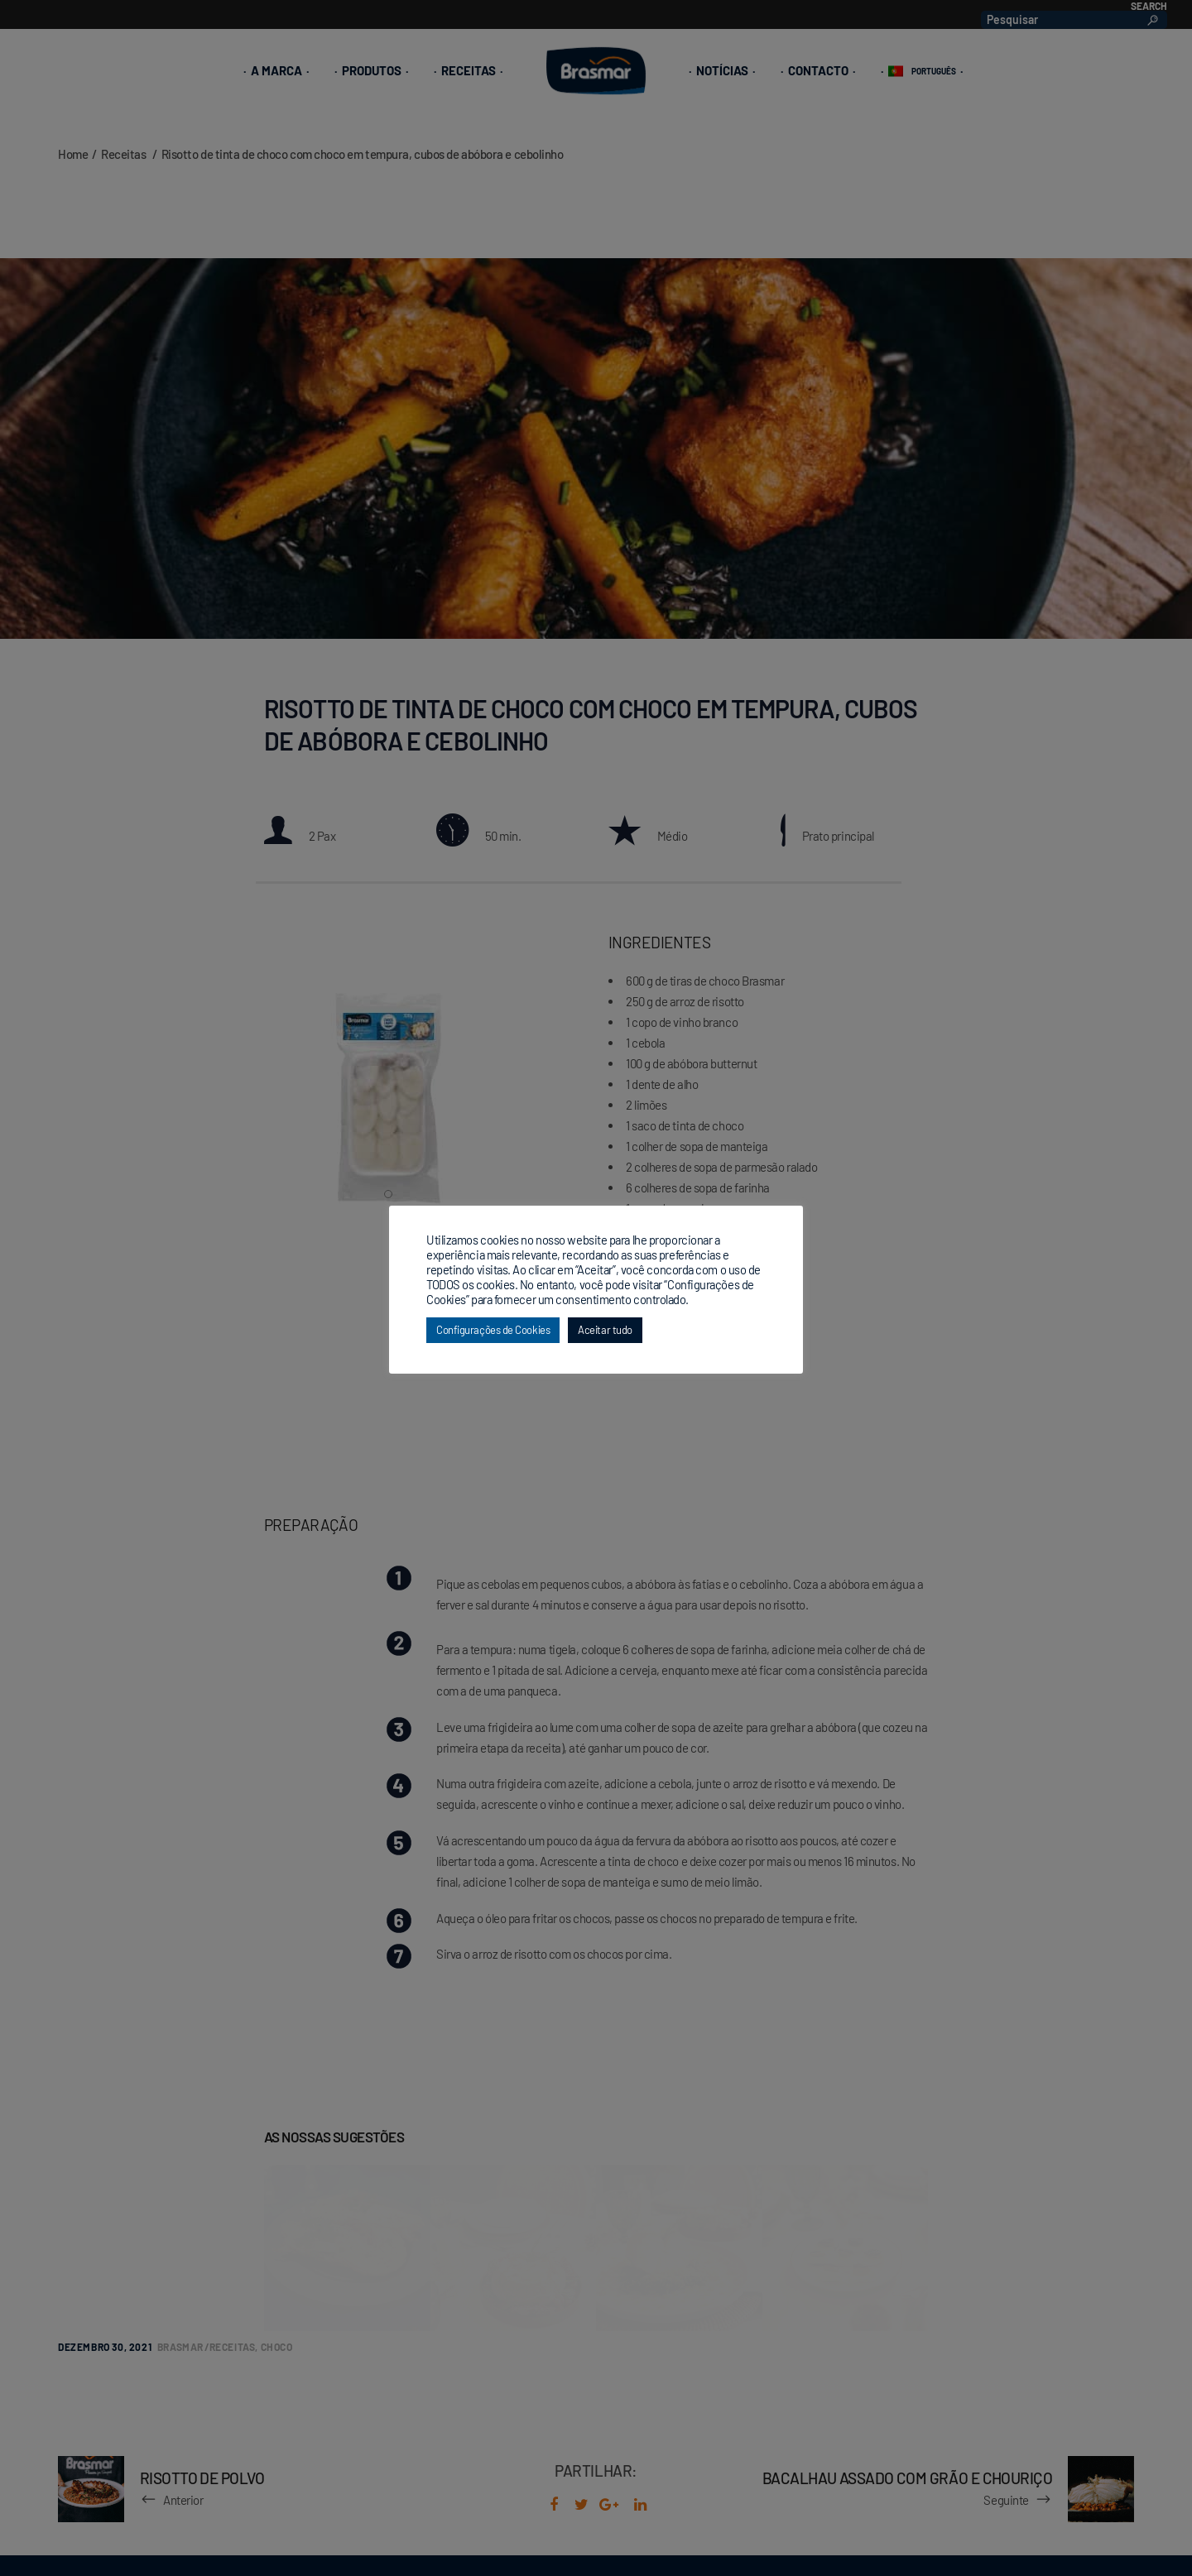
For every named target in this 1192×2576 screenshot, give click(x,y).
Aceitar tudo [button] (605, 1329)
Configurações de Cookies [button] (493, 1329)
